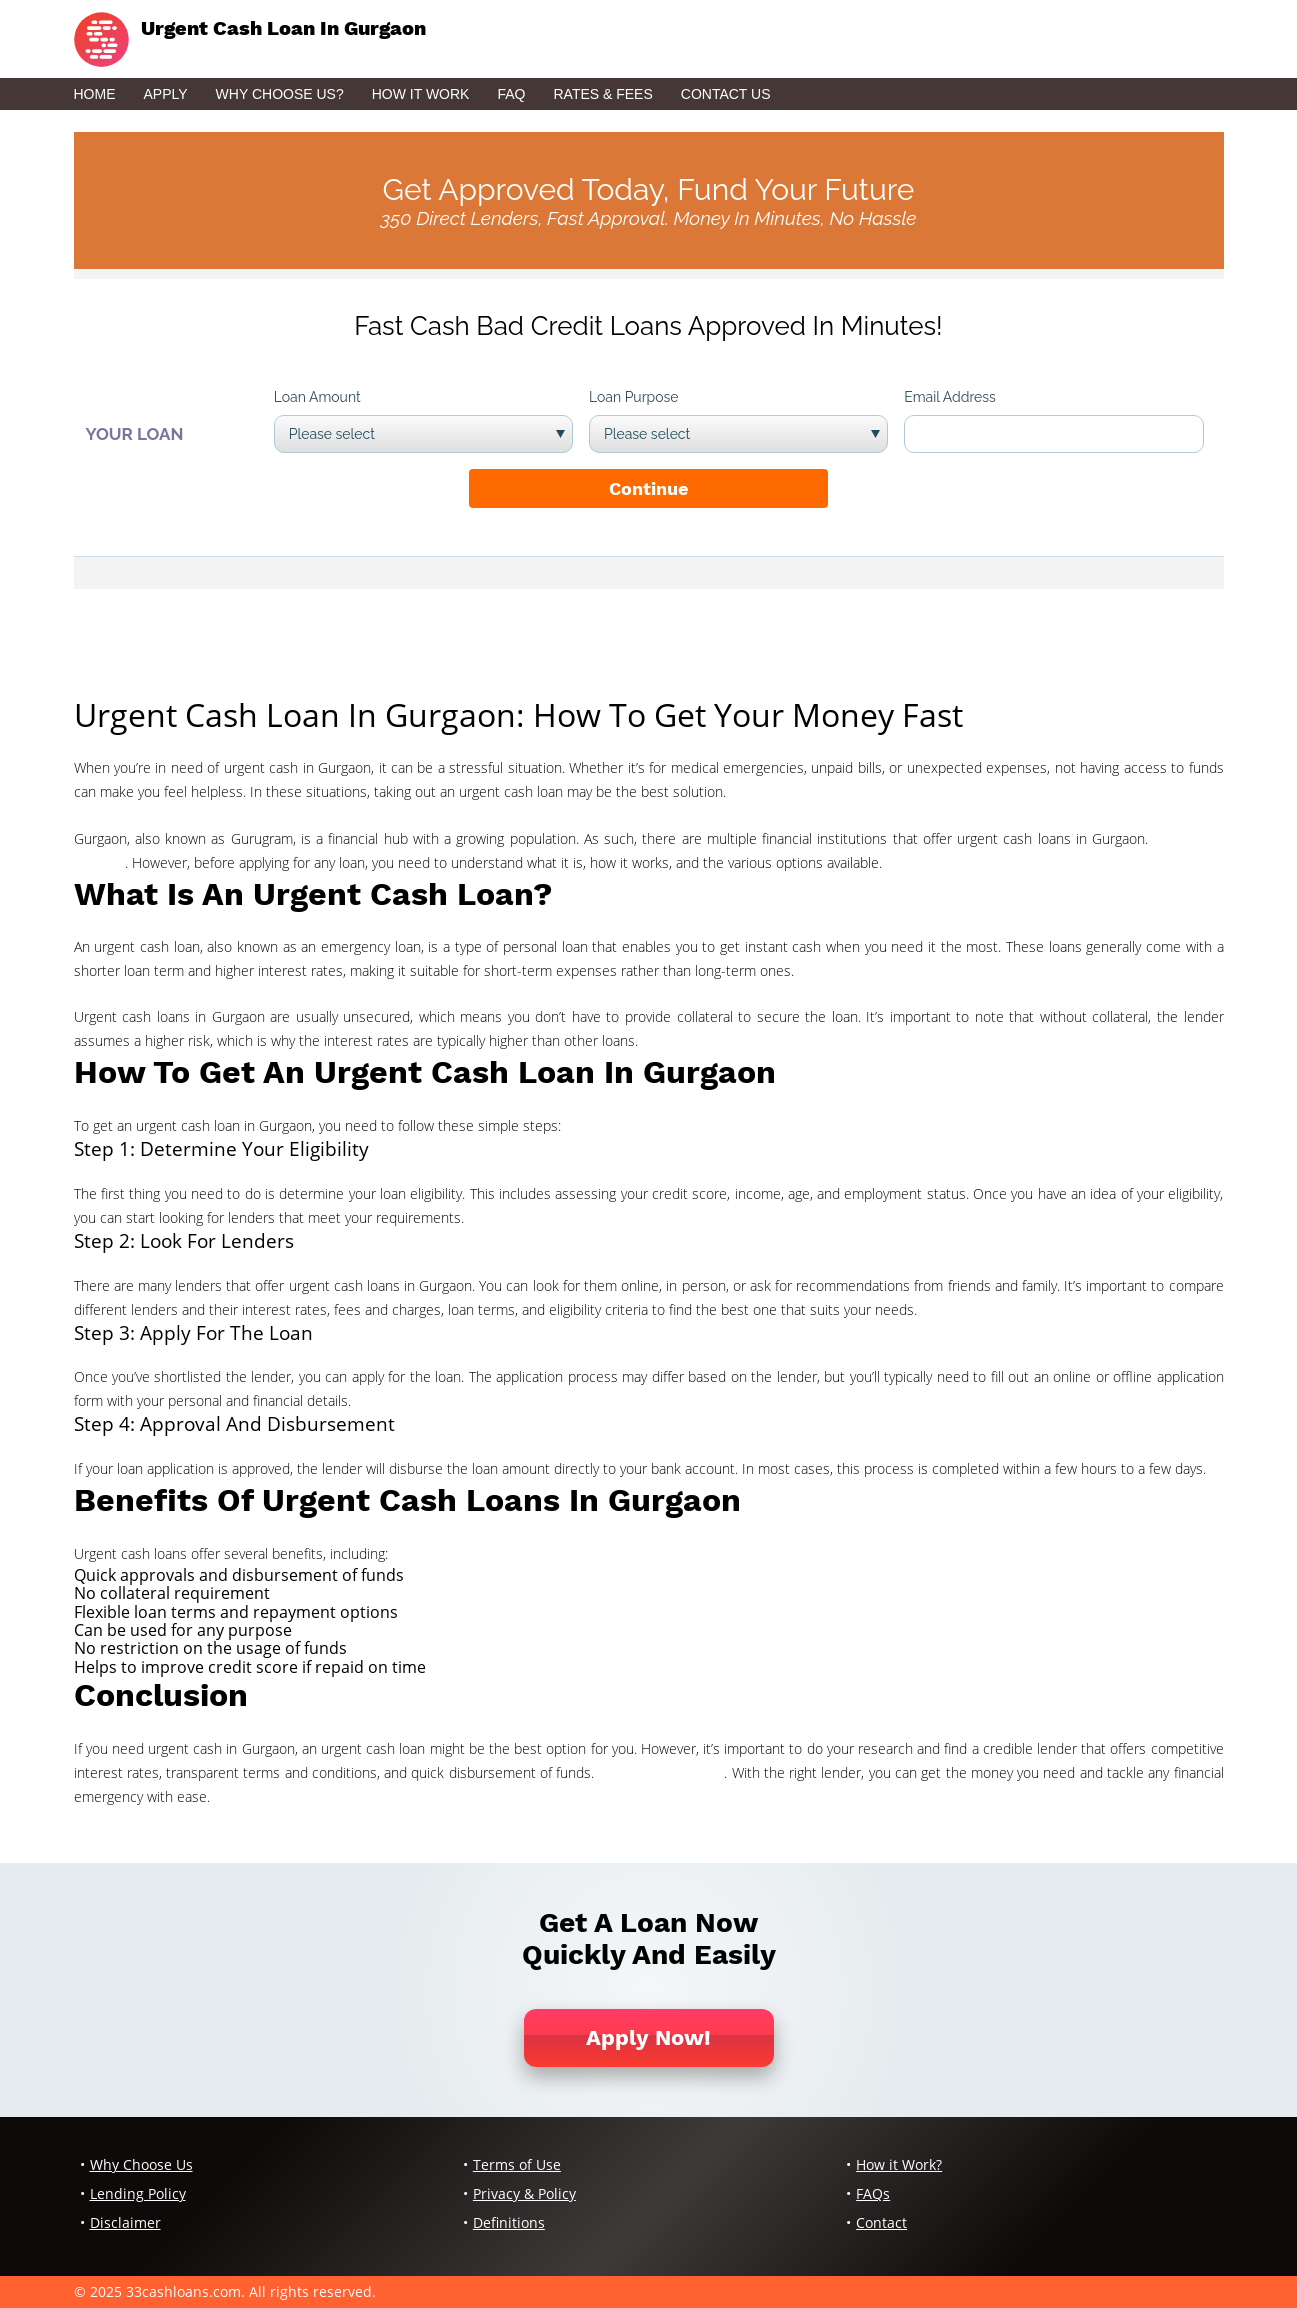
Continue (648, 488)
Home (95, 94)
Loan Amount (317, 397)
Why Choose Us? (280, 94)
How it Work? (899, 2164)
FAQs (873, 2193)
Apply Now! (648, 2037)
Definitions (509, 2222)
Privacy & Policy (524, 2193)
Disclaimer (125, 2222)
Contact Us (726, 94)
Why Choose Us (141, 2164)
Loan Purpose (634, 397)
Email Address (950, 397)
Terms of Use (517, 2164)
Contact (881, 2222)
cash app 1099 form (662, 1772)
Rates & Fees (602, 94)
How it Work (421, 94)
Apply (166, 94)
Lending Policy (138, 2193)
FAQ (511, 94)
